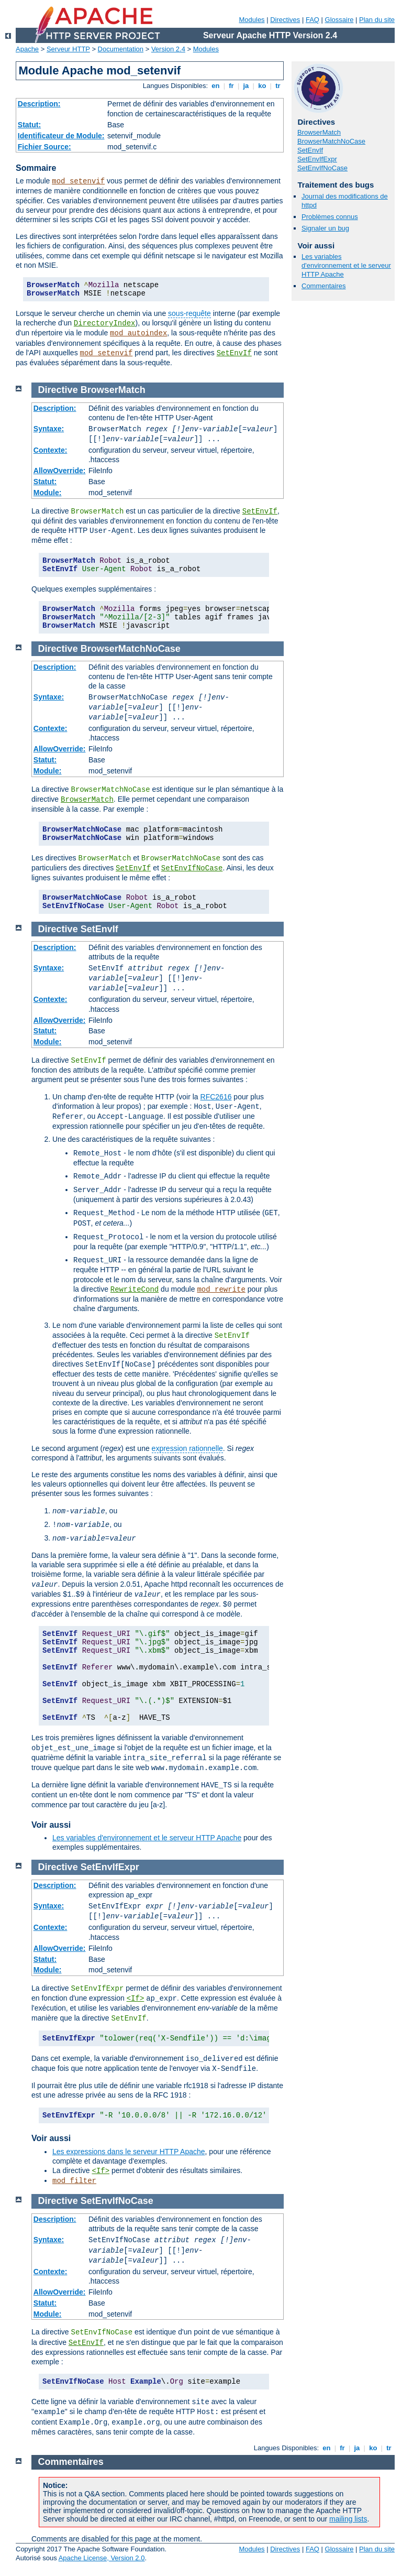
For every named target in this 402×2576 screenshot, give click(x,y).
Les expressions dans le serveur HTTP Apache (128, 2151)
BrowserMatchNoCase (331, 141)
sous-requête (189, 313)
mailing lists (348, 2519)
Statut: (29, 125)
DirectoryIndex (105, 323)
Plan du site (377, 20)
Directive (58, 390)
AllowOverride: (60, 470)
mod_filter (74, 2181)
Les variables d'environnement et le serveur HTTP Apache (346, 265)
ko (262, 86)
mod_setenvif (78, 181)
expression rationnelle (187, 1448)
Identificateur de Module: (61, 136)
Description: (39, 104)
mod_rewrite (221, 1289)
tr (278, 86)
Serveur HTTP (68, 49)
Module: (48, 492)
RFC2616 (216, 1097)
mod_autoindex (138, 333)
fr (231, 86)
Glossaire (339, 20)
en (215, 86)
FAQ (312, 20)
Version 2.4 (168, 49)
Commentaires (324, 286)
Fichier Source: (44, 147)
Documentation (120, 49)
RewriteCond (134, 1289)
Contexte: (51, 450)
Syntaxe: (49, 428)
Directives (285, 20)
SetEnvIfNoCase (322, 168)
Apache (27, 49)
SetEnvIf (234, 353)
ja (246, 86)
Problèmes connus (330, 217)
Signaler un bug (325, 228)
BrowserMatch (319, 132)
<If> (135, 1998)
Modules (251, 20)
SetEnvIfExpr (317, 159)
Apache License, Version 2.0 (102, 2558)
